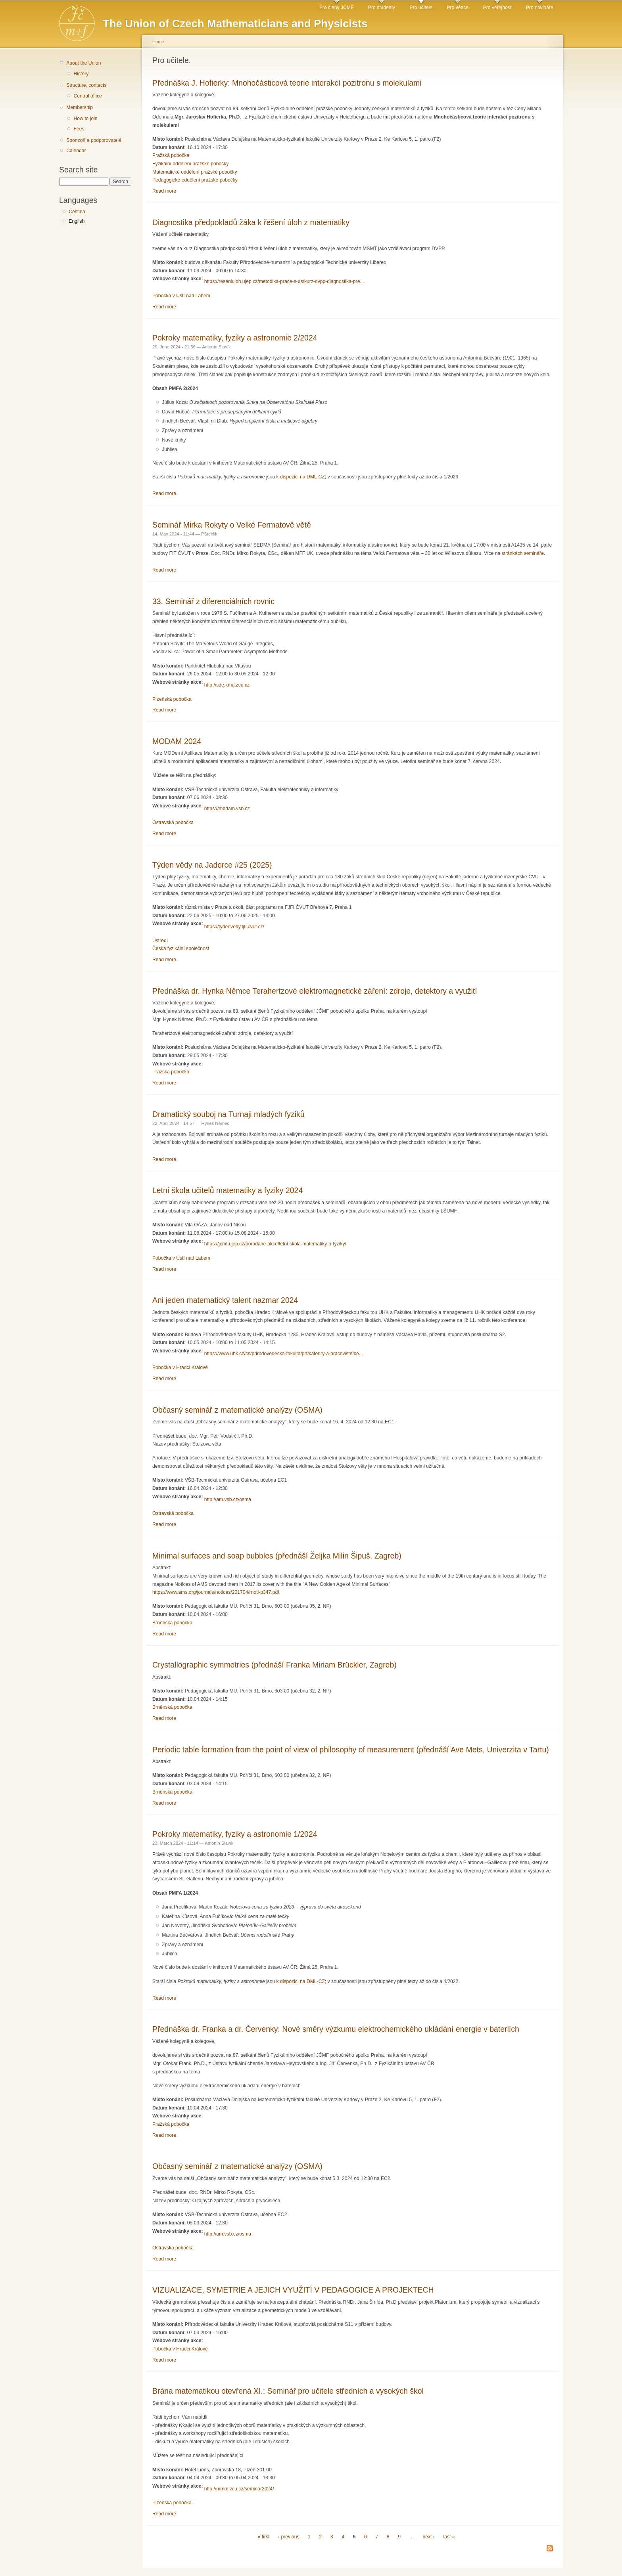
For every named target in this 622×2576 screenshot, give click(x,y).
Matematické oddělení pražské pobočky (194, 172)
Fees (78, 129)
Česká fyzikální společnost (180, 948)
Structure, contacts (86, 85)
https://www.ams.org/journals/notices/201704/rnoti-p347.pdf (215, 1592)
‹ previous (288, 2537)
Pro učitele (421, 7)
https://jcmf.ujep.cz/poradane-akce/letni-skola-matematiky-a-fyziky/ (275, 1244)
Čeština (77, 211)
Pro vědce (457, 7)
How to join (85, 118)
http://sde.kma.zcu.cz (227, 685)
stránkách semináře (523, 553)
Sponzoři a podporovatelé (93, 140)
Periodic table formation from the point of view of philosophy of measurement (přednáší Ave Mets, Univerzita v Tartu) (350, 1749)
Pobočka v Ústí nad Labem (181, 295)
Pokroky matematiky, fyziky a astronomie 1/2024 (234, 1834)
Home (158, 41)
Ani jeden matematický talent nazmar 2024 (225, 1300)
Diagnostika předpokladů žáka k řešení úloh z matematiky (250, 222)
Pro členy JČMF (336, 7)
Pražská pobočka (170, 155)
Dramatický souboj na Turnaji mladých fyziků (228, 1114)
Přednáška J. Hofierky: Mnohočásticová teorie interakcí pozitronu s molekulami (286, 82)
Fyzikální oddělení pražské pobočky (190, 163)
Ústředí (160, 940)
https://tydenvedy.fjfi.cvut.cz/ (234, 926)
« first (264, 2537)
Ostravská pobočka (173, 822)
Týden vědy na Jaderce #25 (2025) (212, 865)
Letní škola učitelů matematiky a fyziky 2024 (227, 1190)
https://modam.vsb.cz (227, 808)
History (80, 73)
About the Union (83, 63)
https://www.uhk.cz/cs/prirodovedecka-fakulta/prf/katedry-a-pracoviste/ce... (283, 1353)
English (76, 221)
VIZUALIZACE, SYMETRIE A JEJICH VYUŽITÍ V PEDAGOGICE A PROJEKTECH (293, 2289)
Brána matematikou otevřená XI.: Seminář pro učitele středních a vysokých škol (288, 2391)
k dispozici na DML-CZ (300, 477)
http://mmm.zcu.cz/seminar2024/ (239, 2489)
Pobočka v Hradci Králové (180, 1367)
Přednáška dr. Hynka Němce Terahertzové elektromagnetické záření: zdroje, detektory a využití (314, 991)
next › (428, 2537)
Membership (79, 107)
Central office (87, 96)
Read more (164, 191)
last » (449, 2537)
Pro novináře (539, 7)
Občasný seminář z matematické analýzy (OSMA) (237, 1410)
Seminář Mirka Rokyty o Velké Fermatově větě (231, 524)
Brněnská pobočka (172, 1623)
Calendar (76, 150)
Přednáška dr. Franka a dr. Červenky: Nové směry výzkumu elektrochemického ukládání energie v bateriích (335, 2029)
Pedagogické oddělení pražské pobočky (195, 180)
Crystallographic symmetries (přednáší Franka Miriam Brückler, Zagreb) (274, 1664)
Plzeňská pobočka (172, 699)
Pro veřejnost (497, 7)
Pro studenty (381, 7)
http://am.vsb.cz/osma (227, 1499)
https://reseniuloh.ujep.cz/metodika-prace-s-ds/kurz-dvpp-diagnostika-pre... (284, 281)
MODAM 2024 (176, 741)
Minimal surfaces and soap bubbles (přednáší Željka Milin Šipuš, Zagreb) (276, 1555)
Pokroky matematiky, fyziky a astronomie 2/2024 (234, 337)
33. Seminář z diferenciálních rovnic (213, 601)
